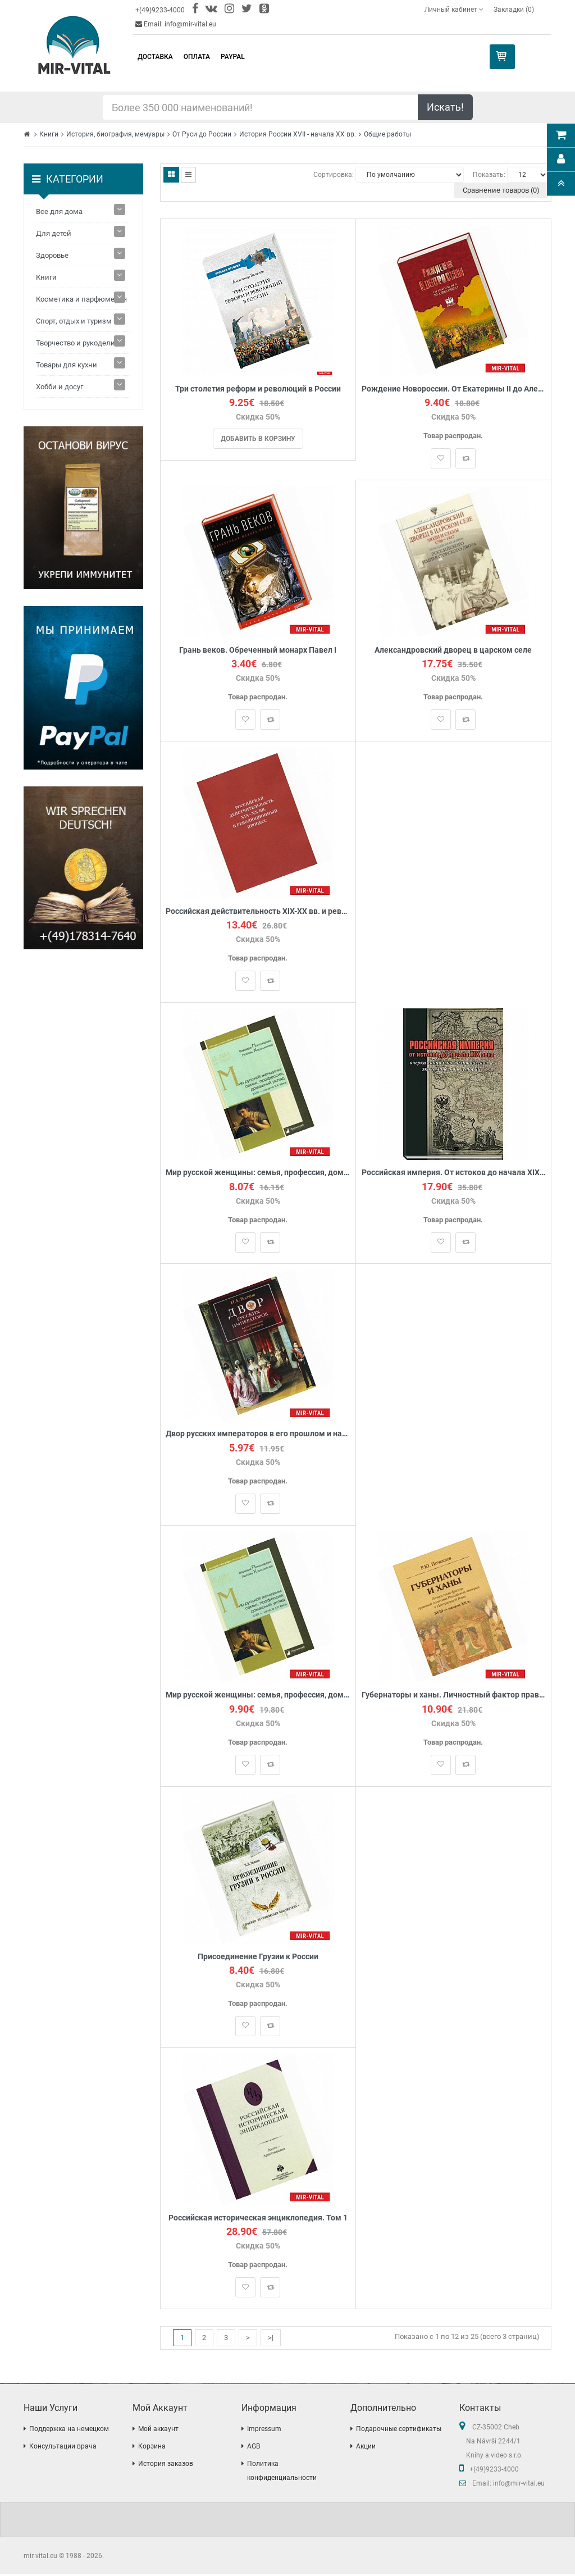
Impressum (264, 2430)
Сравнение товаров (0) (501, 190)
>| (270, 2338)
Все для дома (59, 211)
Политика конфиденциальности (282, 2472)
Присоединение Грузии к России (258, 1957)
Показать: (489, 175)
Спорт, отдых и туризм (74, 321)
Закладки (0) (514, 9)
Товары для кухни (66, 365)
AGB (253, 2448)
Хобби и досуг (59, 387)
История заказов (165, 2465)
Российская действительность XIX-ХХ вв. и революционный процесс (258, 912)
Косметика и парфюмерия (81, 299)
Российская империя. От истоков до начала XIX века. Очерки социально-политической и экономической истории (453, 1173)
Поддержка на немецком (69, 2430)
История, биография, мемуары (115, 134)
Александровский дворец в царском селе (453, 650)
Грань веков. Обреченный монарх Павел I (257, 650)
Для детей (53, 233)
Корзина (152, 2448)
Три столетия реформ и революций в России (258, 389)
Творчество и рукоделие (77, 343)
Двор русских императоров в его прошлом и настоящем (258, 1435)
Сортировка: (333, 175)
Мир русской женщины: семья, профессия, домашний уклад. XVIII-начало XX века (258, 1173)
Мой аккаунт (158, 2430)
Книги (48, 134)
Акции (366, 2448)
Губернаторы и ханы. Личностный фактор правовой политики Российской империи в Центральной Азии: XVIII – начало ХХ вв (453, 1696)
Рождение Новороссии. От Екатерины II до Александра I (453, 389)
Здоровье (52, 255)
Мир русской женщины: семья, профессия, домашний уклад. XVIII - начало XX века (258, 1696)
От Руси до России (201, 134)
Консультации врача (63, 2448)
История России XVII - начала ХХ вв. (297, 134)
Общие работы (387, 134)
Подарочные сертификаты (398, 2430)
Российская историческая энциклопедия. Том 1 (258, 2219)
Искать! (445, 107)
